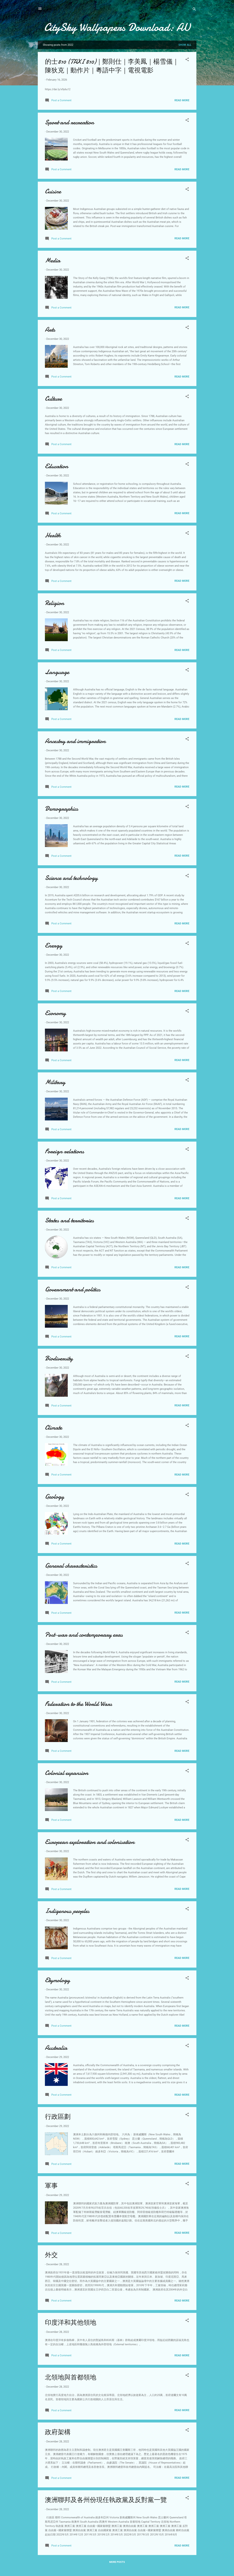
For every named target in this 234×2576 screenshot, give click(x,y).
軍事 (51, 2185)
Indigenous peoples (67, 1911)
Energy (53, 945)
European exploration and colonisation (90, 1842)
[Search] (194, 9)
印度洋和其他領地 (70, 2322)
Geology (54, 1496)
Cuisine (53, 191)
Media (52, 260)
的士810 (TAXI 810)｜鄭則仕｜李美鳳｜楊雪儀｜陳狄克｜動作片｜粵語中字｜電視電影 (112, 66)
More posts (117, 2562)
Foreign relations (64, 1151)
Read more (181, 100)
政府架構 (58, 2432)
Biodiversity (59, 1358)
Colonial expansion (66, 1773)
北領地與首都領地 (70, 2377)
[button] (187, 60)
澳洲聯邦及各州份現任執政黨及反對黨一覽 (106, 2500)
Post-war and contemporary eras (84, 1634)
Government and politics (73, 1289)
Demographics (61, 808)
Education (56, 466)
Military (55, 1082)
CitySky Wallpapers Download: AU (117, 27)
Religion (54, 603)
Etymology (57, 1980)
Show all (184, 44)
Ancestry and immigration (75, 741)
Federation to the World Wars (78, 1703)
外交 (51, 2255)
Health (53, 535)
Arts (50, 329)
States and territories (69, 1220)
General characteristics (71, 1565)
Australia (56, 2047)
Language (57, 672)
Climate (53, 1427)
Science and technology (71, 877)
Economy (55, 1013)
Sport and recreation (69, 122)
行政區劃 (58, 2116)
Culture (53, 398)
